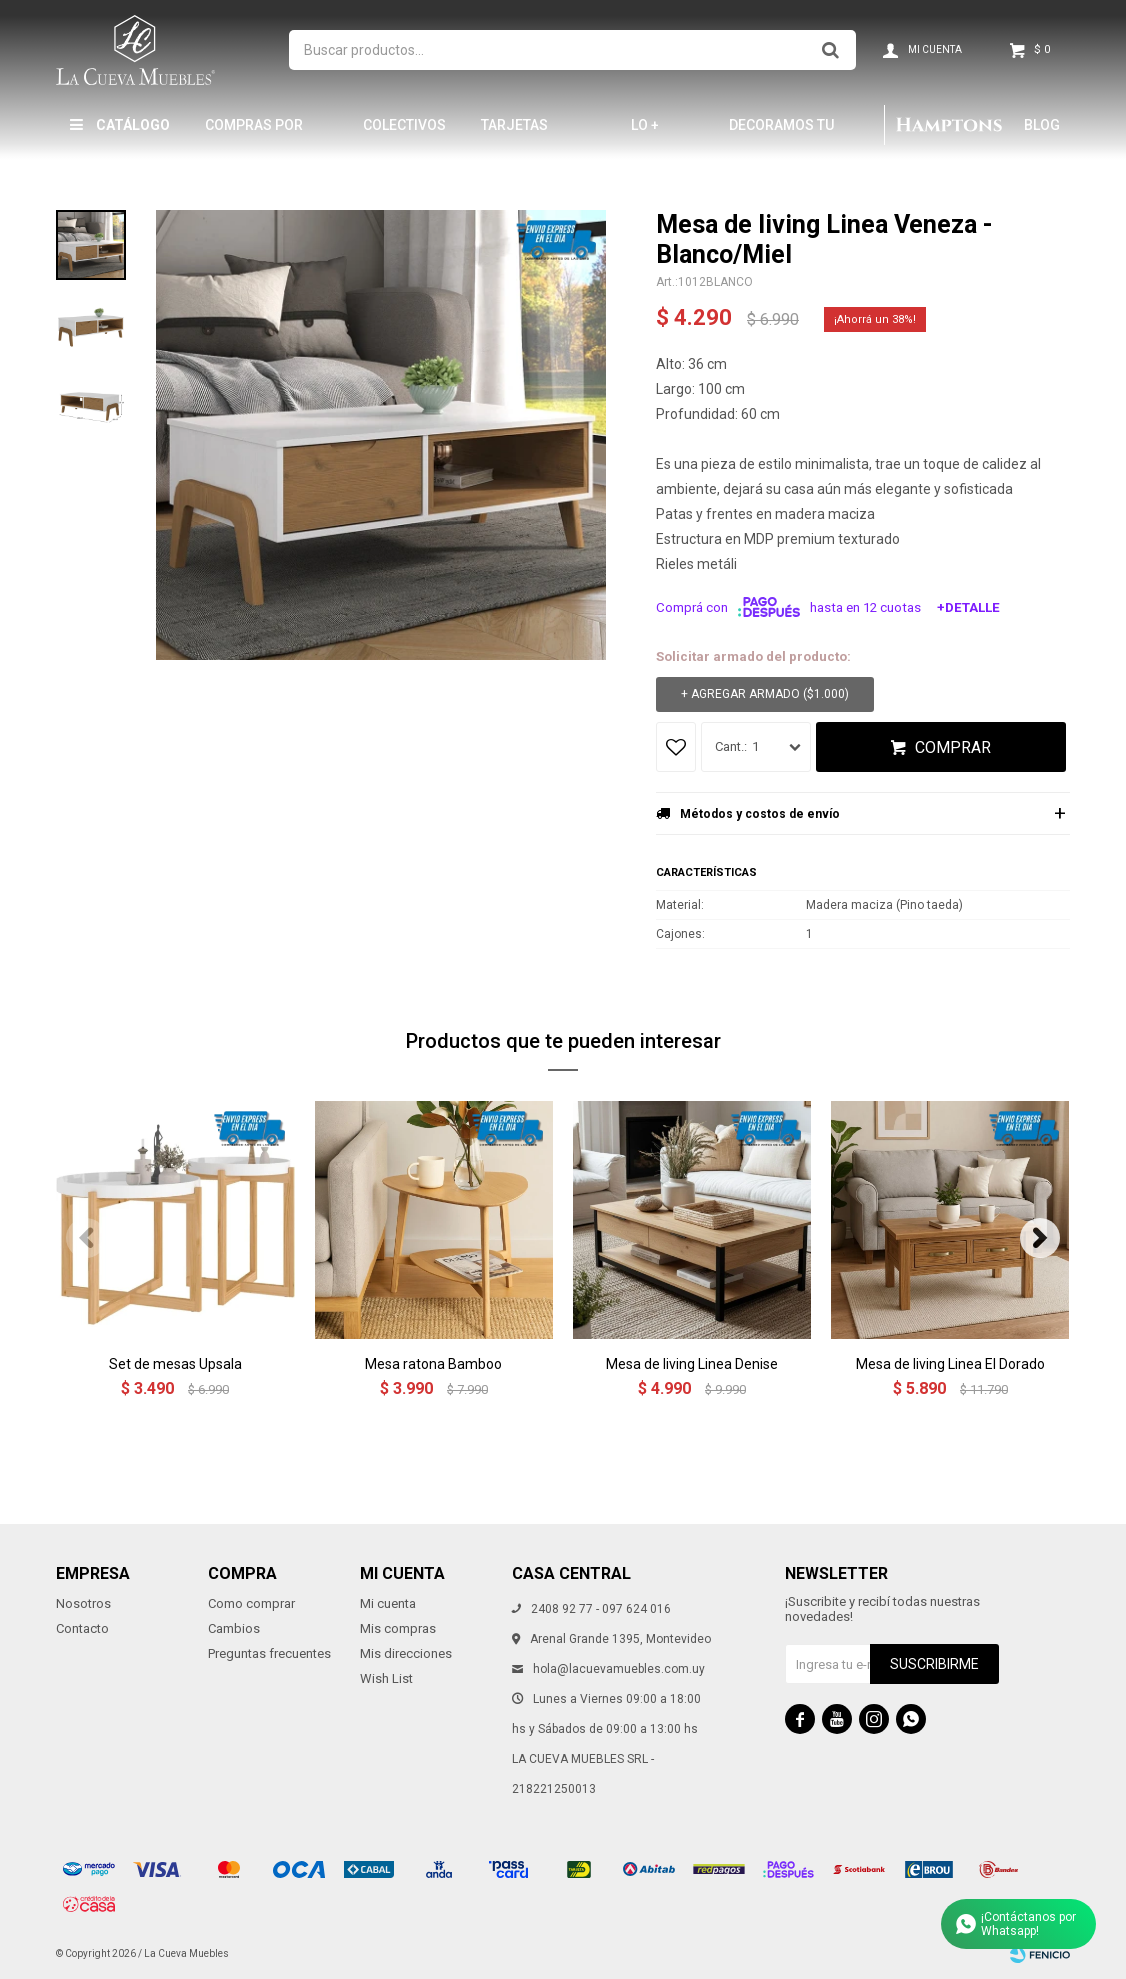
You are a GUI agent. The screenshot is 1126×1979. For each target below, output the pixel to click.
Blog (1042, 125)
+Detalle (968, 607)
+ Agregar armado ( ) (765, 694)
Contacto (82, 1628)
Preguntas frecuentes (269, 1653)
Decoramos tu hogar (781, 133)
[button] (1040, 1238)
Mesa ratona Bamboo (433, 1364)
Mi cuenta (388, 1603)
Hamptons (949, 125)
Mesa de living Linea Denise (692, 1364)
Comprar (953, 747)
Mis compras (398, 1628)
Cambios (234, 1628)
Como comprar (251, 1603)
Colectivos (404, 125)
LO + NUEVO (654, 133)
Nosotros (83, 1603)
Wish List (386, 1678)
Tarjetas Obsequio (515, 133)
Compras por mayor (254, 133)
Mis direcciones (406, 1653)
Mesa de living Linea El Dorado (950, 1364)
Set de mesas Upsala (175, 1364)
